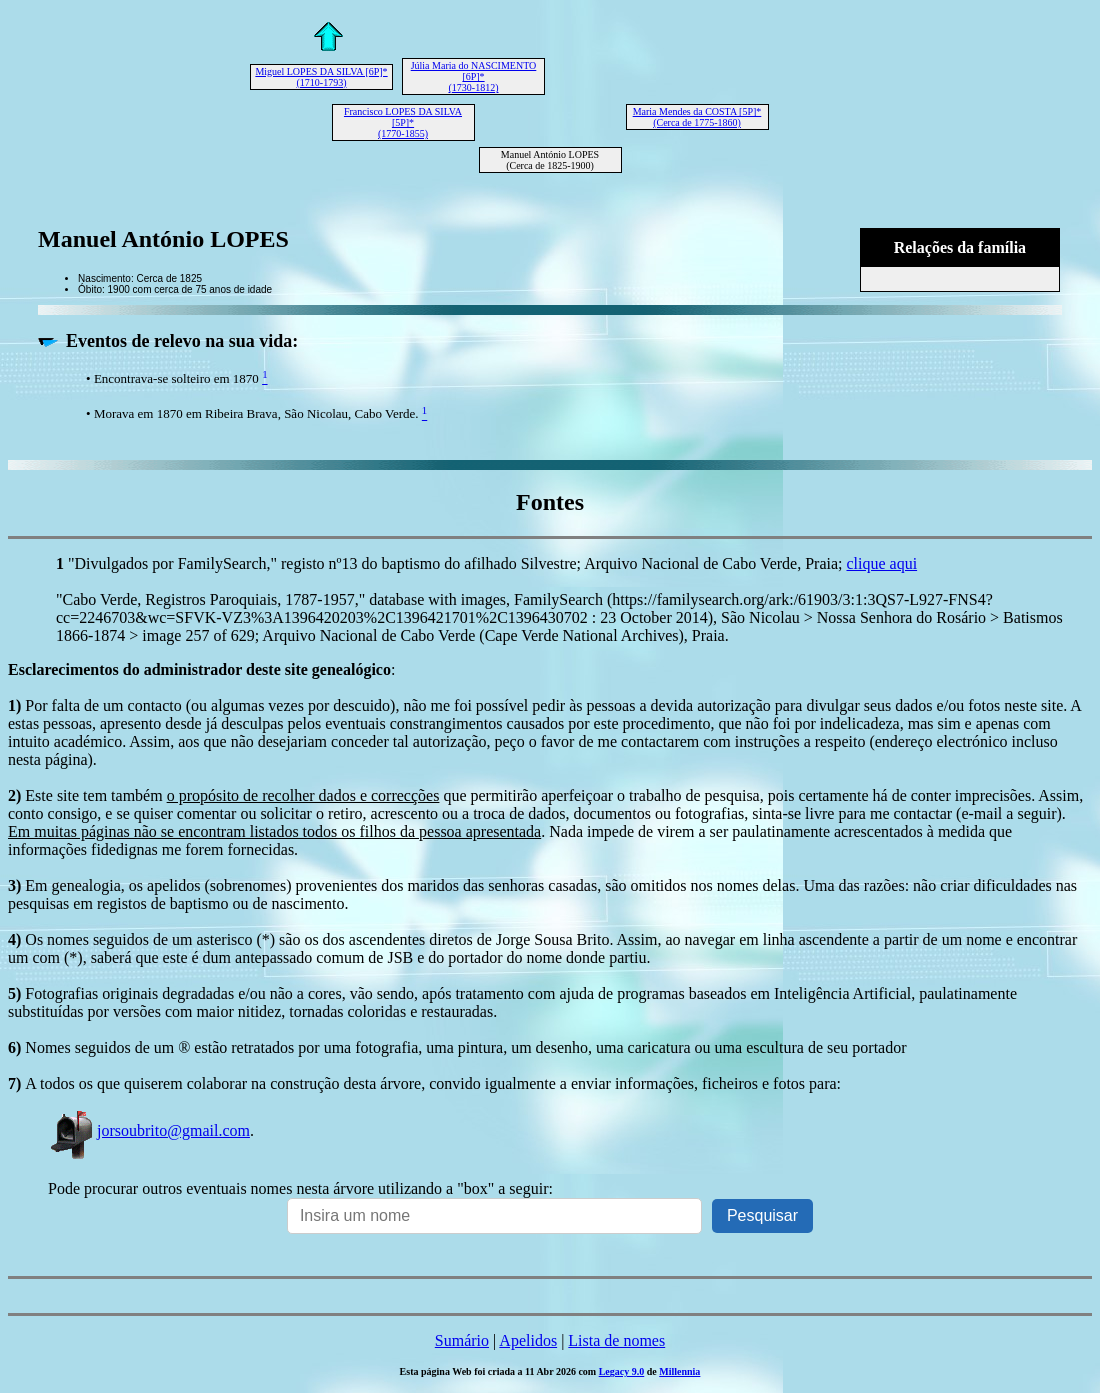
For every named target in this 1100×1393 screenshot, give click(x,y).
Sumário (462, 1340)
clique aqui (881, 563)
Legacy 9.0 (622, 1371)
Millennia (679, 1371)
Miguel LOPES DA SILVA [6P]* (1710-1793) (321, 77)
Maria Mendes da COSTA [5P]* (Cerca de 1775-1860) (697, 117)
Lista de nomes (616, 1340)
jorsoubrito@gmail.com (149, 1130)
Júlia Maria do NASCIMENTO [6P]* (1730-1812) (474, 76)
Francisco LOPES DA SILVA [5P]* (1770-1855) (403, 122)
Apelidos (528, 1340)
